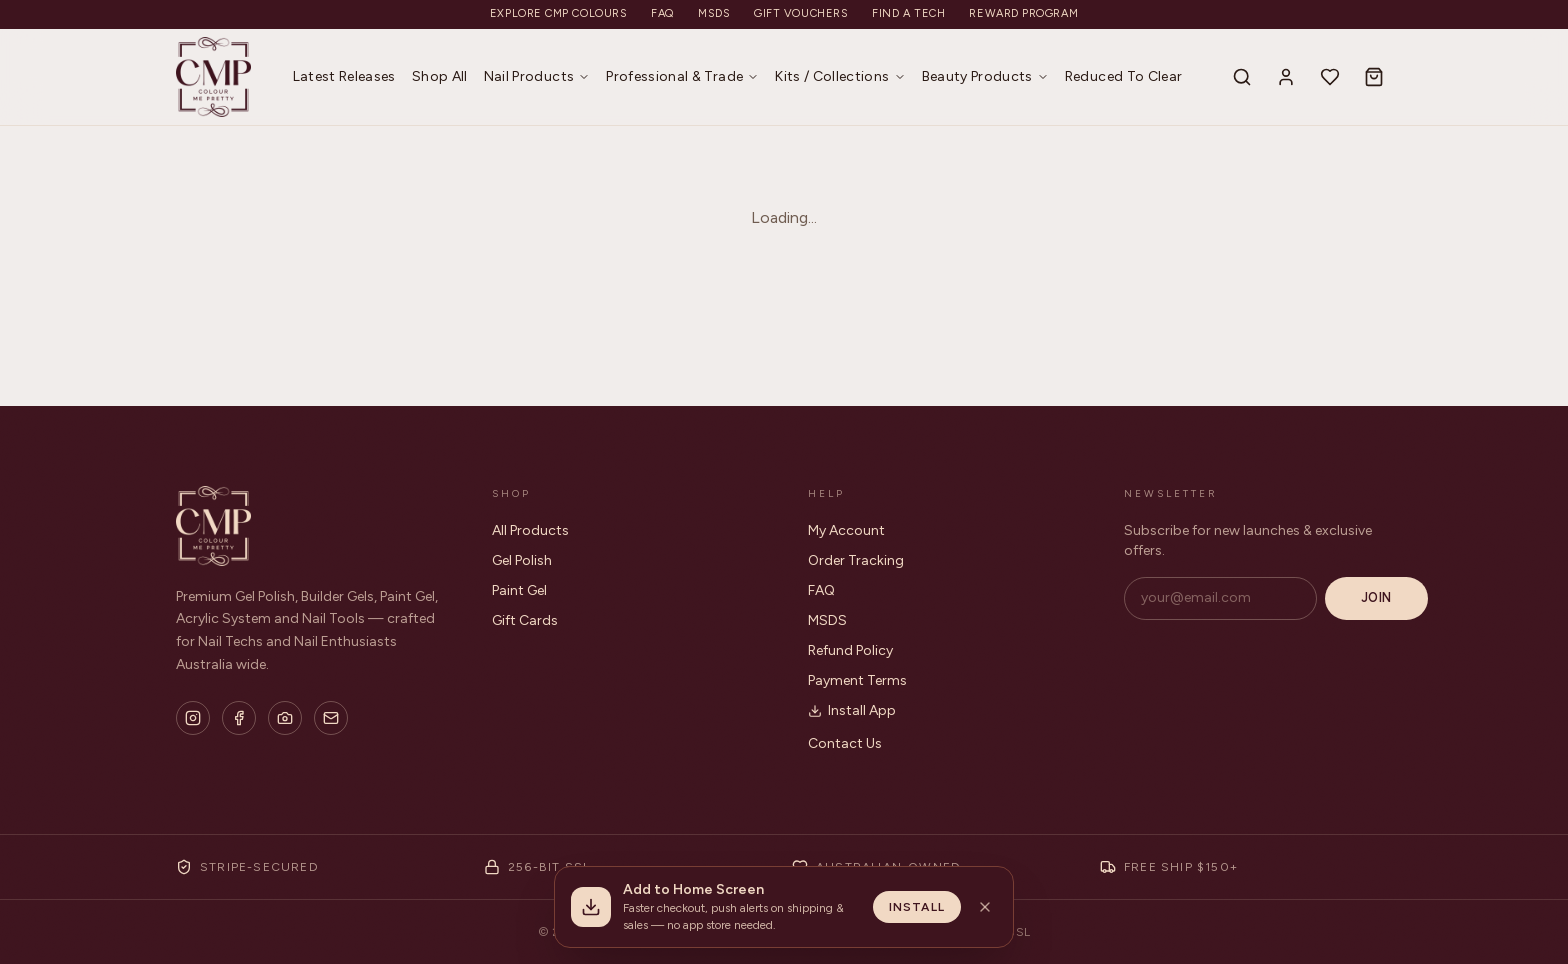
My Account (846, 530)
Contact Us (845, 743)
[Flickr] (285, 718)
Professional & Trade (682, 76)
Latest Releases (344, 76)
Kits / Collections (840, 76)
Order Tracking (856, 560)
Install (917, 907)
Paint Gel (519, 590)
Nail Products (537, 76)
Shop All (440, 76)
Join (1376, 597)
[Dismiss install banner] (985, 907)
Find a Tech (908, 13)
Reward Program (1023, 13)
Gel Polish (522, 560)
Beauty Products (985, 76)
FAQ (662, 13)
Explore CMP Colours (558, 13)
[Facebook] (239, 718)
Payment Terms (857, 680)
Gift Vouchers (801, 13)
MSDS (714, 13)
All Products (530, 530)
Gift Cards (525, 620)
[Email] (331, 718)
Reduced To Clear (1124, 76)
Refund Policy (850, 650)
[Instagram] (193, 718)
